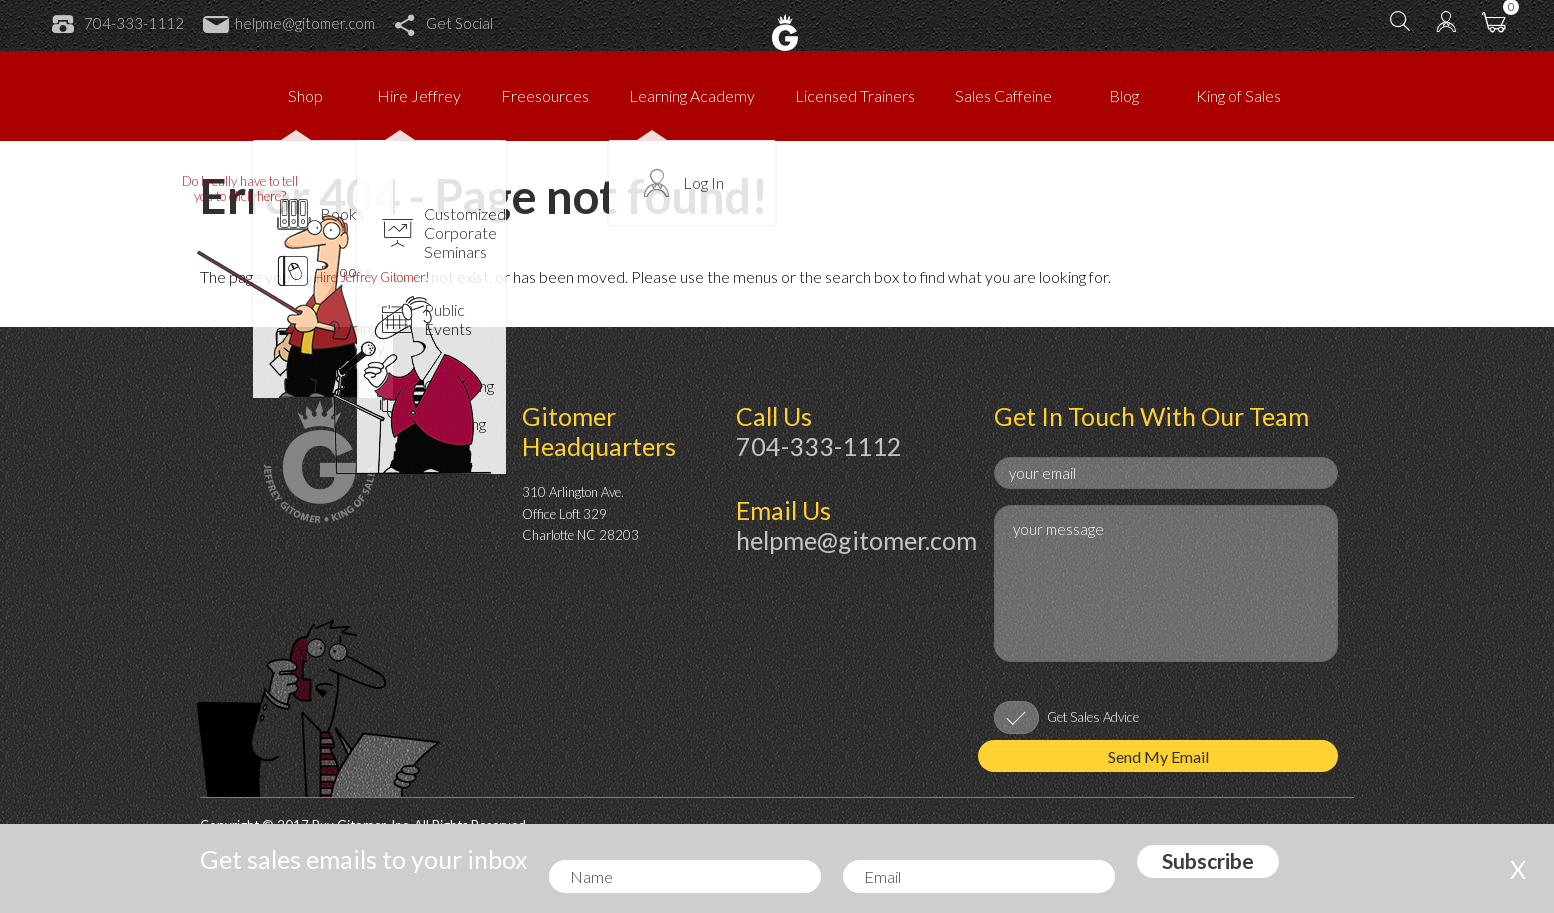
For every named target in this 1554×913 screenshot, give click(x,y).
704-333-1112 (118, 23)
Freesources (545, 95)
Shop (305, 95)
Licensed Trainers (855, 95)
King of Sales (1238, 95)
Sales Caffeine (1003, 95)
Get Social (443, 23)
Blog (1124, 95)
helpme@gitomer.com (289, 23)
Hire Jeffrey (419, 95)
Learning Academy (692, 95)
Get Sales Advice (1093, 717)
